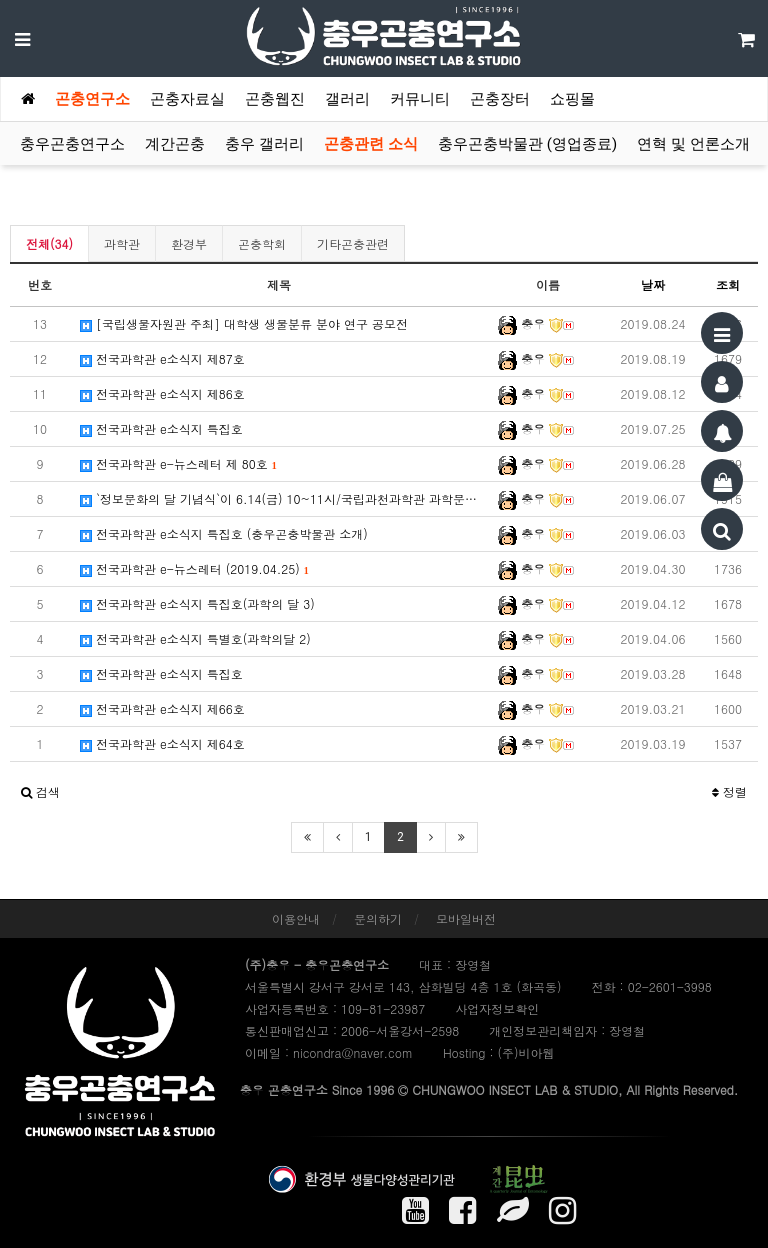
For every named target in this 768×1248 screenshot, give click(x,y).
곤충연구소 (92, 99)
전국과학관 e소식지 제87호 (162, 358)
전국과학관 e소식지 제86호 (162, 393)
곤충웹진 (275, 99)
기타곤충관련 (353, 243)
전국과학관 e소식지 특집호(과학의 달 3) (197, 603)
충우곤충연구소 (72, 144)
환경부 (189, 243)
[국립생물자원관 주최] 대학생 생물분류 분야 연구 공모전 (244, 323)
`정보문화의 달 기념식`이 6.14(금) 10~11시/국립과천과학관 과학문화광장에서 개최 (284, 498)
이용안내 (296, 918)
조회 (728, 284)
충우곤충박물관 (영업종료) (527, 144)
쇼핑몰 (572, 99)
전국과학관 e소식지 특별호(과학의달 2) (195, 638)
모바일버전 (466, 918)
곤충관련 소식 (371, 144)
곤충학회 (262, 243)
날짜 (653, 284)
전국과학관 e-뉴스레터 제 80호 (178, 463)
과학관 (122, 243)
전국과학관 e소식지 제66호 (162, 708)
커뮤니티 (420, 99)
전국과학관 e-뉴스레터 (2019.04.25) (194, 568)
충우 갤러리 (264, 144)
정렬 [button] (729, 791)
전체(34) (49, 243)
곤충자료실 (187, 99)
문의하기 (378, 918)
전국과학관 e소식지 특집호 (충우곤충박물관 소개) (224, 533)
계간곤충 (175, 144)
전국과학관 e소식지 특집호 (161, 428)
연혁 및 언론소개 (693, 144)
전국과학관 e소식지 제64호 (162, 743)
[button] (40, 792)
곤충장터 (500, 99)
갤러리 (347, 99)
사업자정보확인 (497, 1008)
